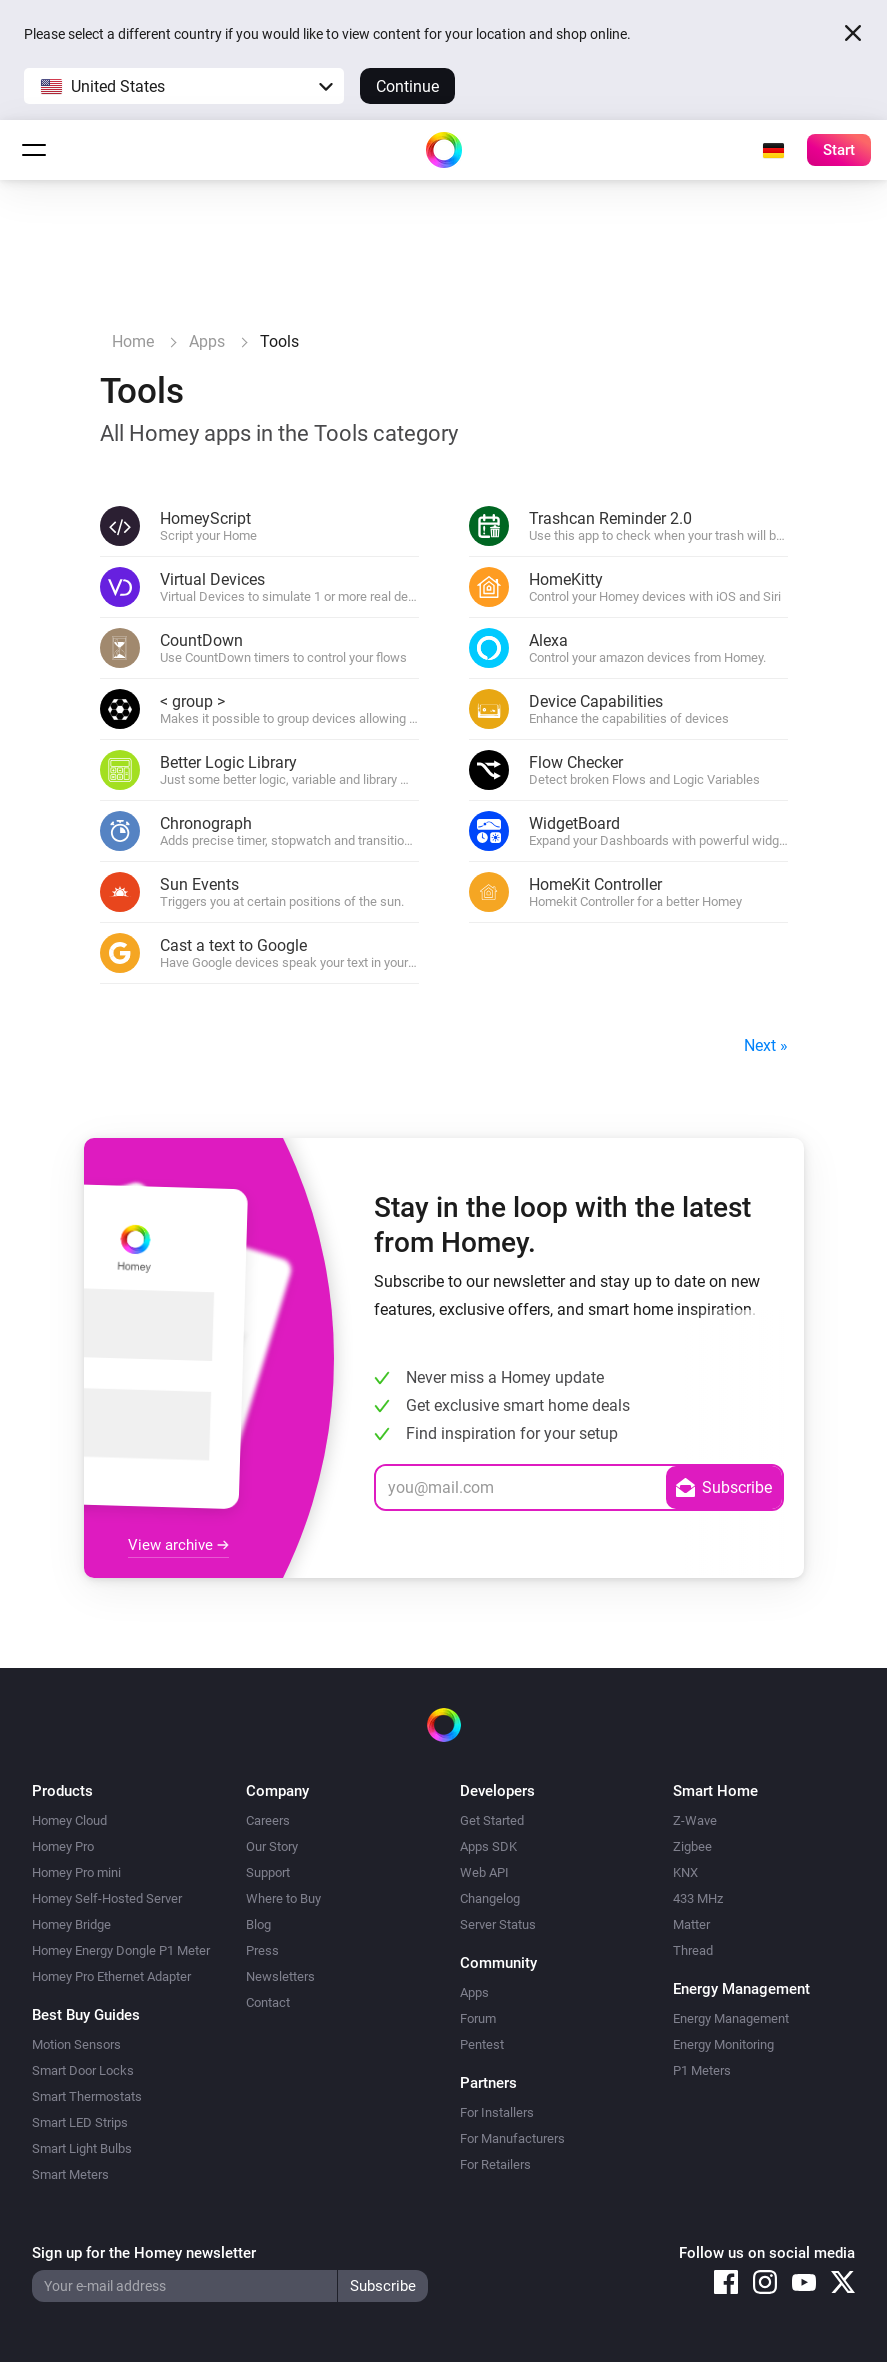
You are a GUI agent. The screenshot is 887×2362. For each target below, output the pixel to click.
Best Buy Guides (86, 2015)
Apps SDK (488, 1846)
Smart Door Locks (83, 2070)
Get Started (492, 1820)
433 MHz (698, 1898)
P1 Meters (702, 2070)
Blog (258, 1924)
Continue (407, 86)
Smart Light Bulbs (82, 2148)
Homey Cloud (69, 1820)
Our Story (272, 1846)
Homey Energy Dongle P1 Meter (121, 1950)
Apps (474, 1992)
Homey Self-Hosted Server (107, 1898)
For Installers (497, 2112)
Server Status (498, 1924)
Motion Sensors (76, 2044)
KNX (685, 1872)
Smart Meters (70, 2174)
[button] (184, 86)
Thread (693, 1950)
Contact (268, 2002)
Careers (268, 1820)
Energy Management (731, 2018)
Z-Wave (695, 1820)
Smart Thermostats (87, 2096)
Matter (691, 1924)
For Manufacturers (512, 2138)
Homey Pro (63, 1846)
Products (62, 1791)
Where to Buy (283, 1898)
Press (262, 1950)
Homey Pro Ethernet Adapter (111, 1976)
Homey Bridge (71, 1924)
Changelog (490, 1898)
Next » (766, 1045)
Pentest (482, 2044)
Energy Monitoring (723, 2044)
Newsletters (280, 1976)
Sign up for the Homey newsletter (144, 2253)
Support (268, 1872)
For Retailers (495, 2164)
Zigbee (692, 1846)
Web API (484, 1872)
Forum (478, 2018)
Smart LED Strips (80, 2122)
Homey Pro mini (76, 1872)
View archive (178, 1545)
